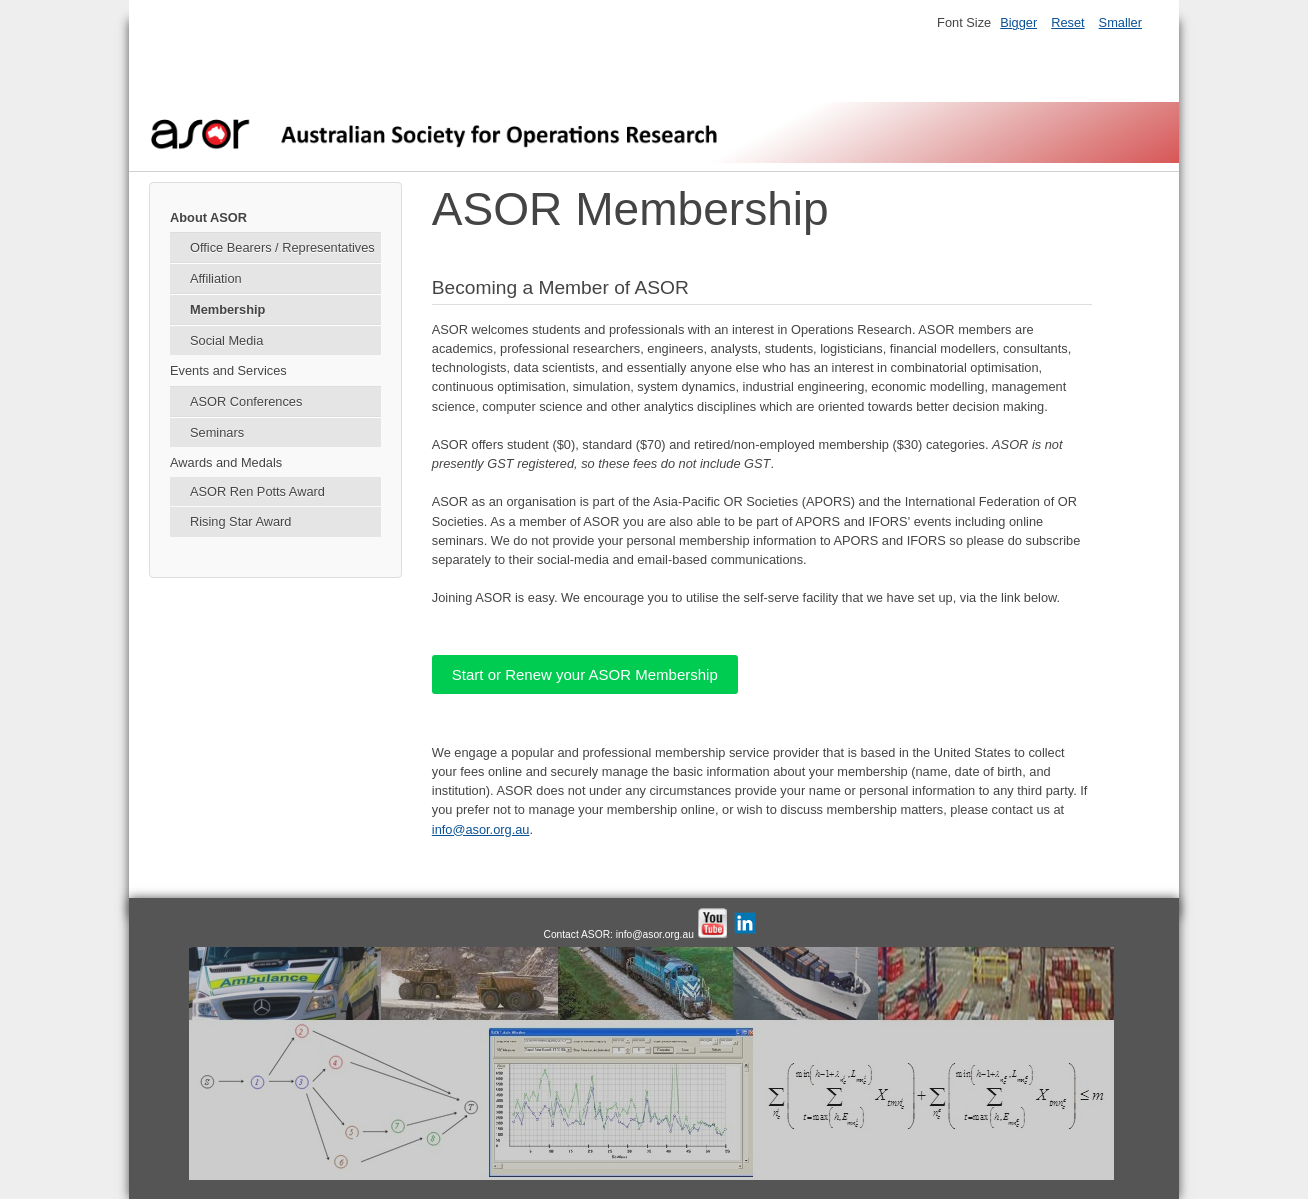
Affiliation (216, 278)
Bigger (1018, 22)
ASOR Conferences (246, 401)
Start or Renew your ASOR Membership (585, 674)
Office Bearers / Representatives (282, 247)
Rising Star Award (240, 521)
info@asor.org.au (481, 829)
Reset (1067, 22)
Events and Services (228, 370)
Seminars (217, 432)
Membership (227, 309)
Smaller (1120, 22)
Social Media (226, 340)
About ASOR (208, 217)
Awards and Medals (226, 462)
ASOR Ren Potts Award (257, 491)
